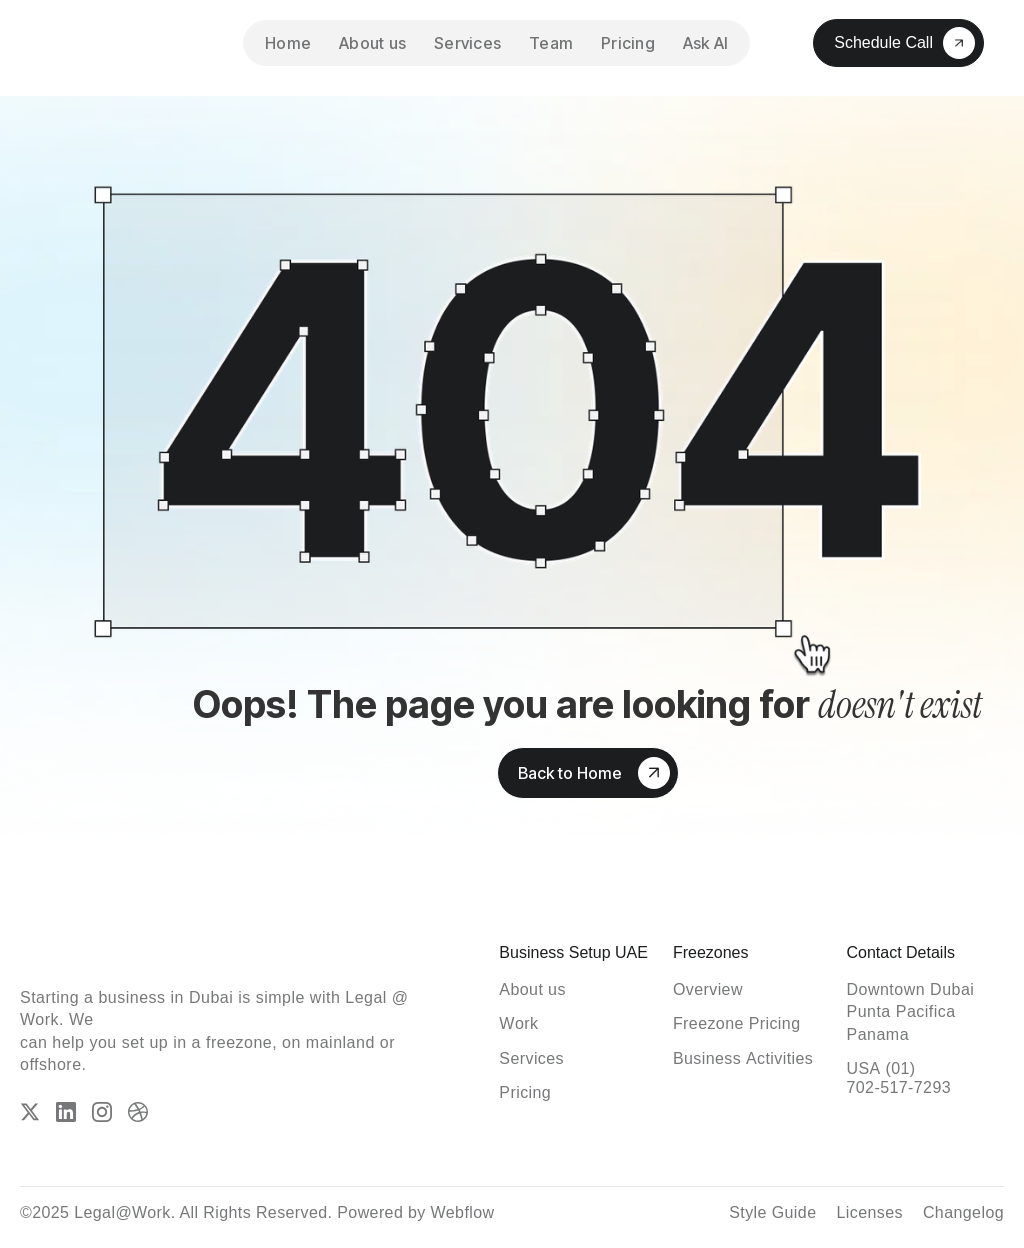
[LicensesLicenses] (869, 1212)
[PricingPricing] (525, 1092)
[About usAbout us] (532, 989)
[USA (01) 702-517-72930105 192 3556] (925, 1078)
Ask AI (706, 43)
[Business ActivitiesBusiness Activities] (743, 1058)
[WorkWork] (518, 1023)
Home (288, 43)
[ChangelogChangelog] (963, 1212)
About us (372, 43)
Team (551, 43)
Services (467, 43)
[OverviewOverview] (708, 989)
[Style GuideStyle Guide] (772, 1212)
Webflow (463, 1212)
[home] (110, 43)
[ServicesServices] (531, 1058)
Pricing (628, 43)
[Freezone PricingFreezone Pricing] (737, 1023)
